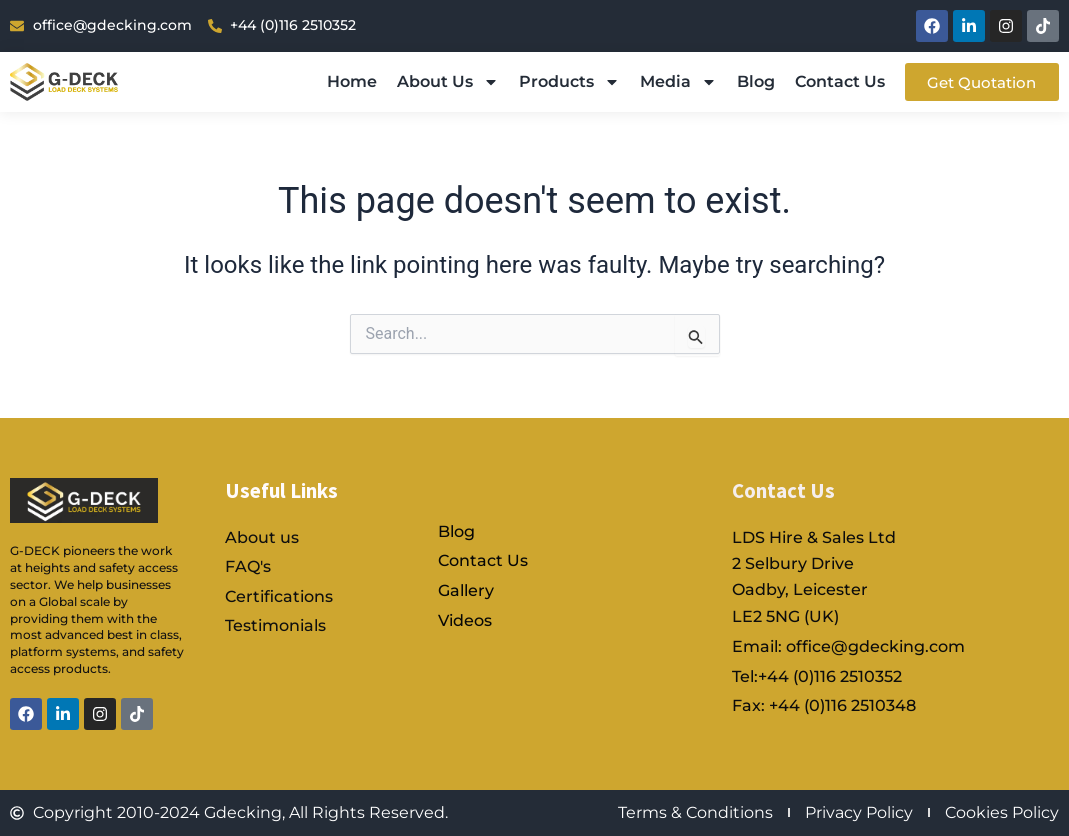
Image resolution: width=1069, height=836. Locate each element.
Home (349, 81)
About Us (445, 82)
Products (566, 82)
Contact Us (837, 81)
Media (675, 82)
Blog (753, 81)
